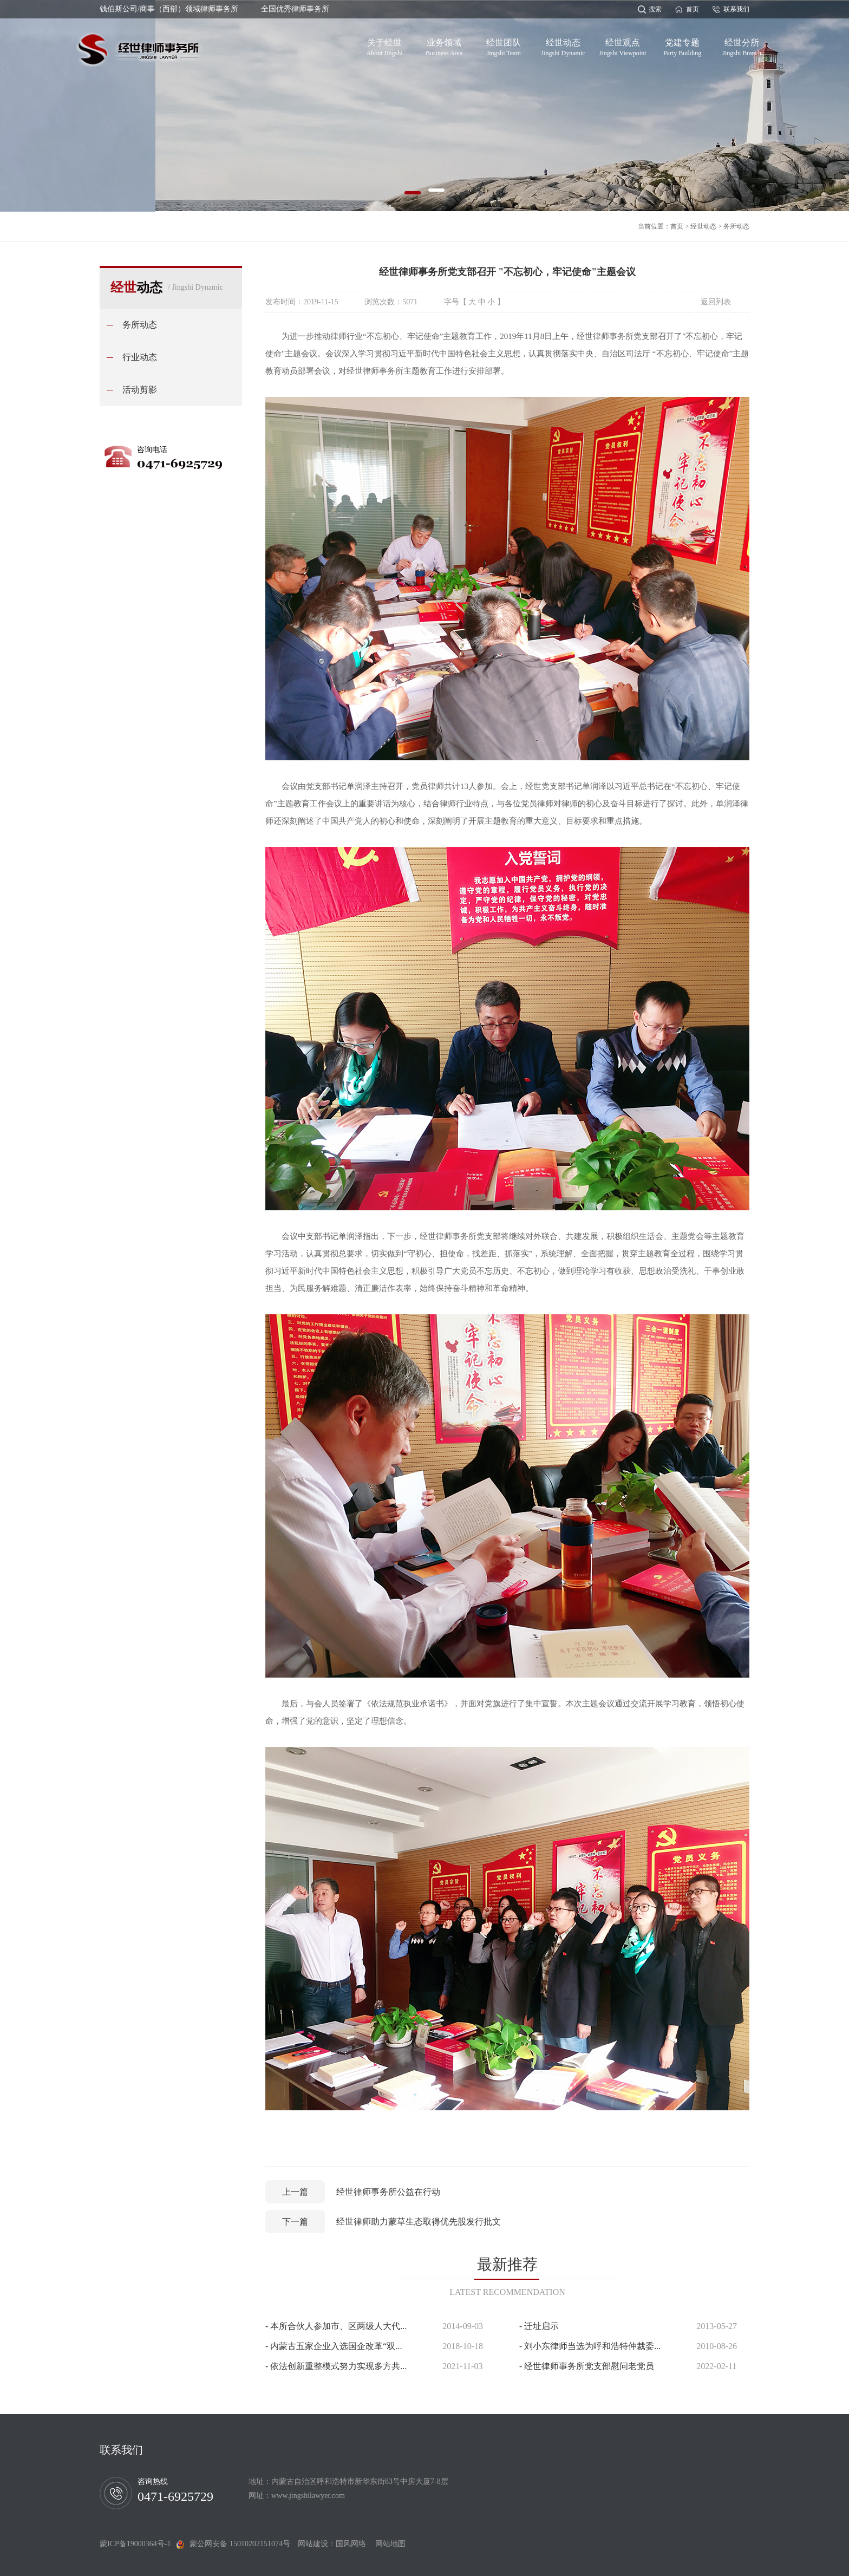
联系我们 (736, 9)
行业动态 (139, 357)
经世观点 (622, 45)
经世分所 (741, 45)
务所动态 (736, 226)
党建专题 (682, 45)
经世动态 (563, 45)
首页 (692, 9)
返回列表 (716, 302)
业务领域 (444, 45)
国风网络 (351, 2544)
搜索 (655, 9)
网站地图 (387, 2544)
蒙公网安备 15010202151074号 (240, 2544)
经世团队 (503, 45)
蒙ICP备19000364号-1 (138, 2544)
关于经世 (385, 45)
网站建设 (313, 2544)
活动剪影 (139, 389)
